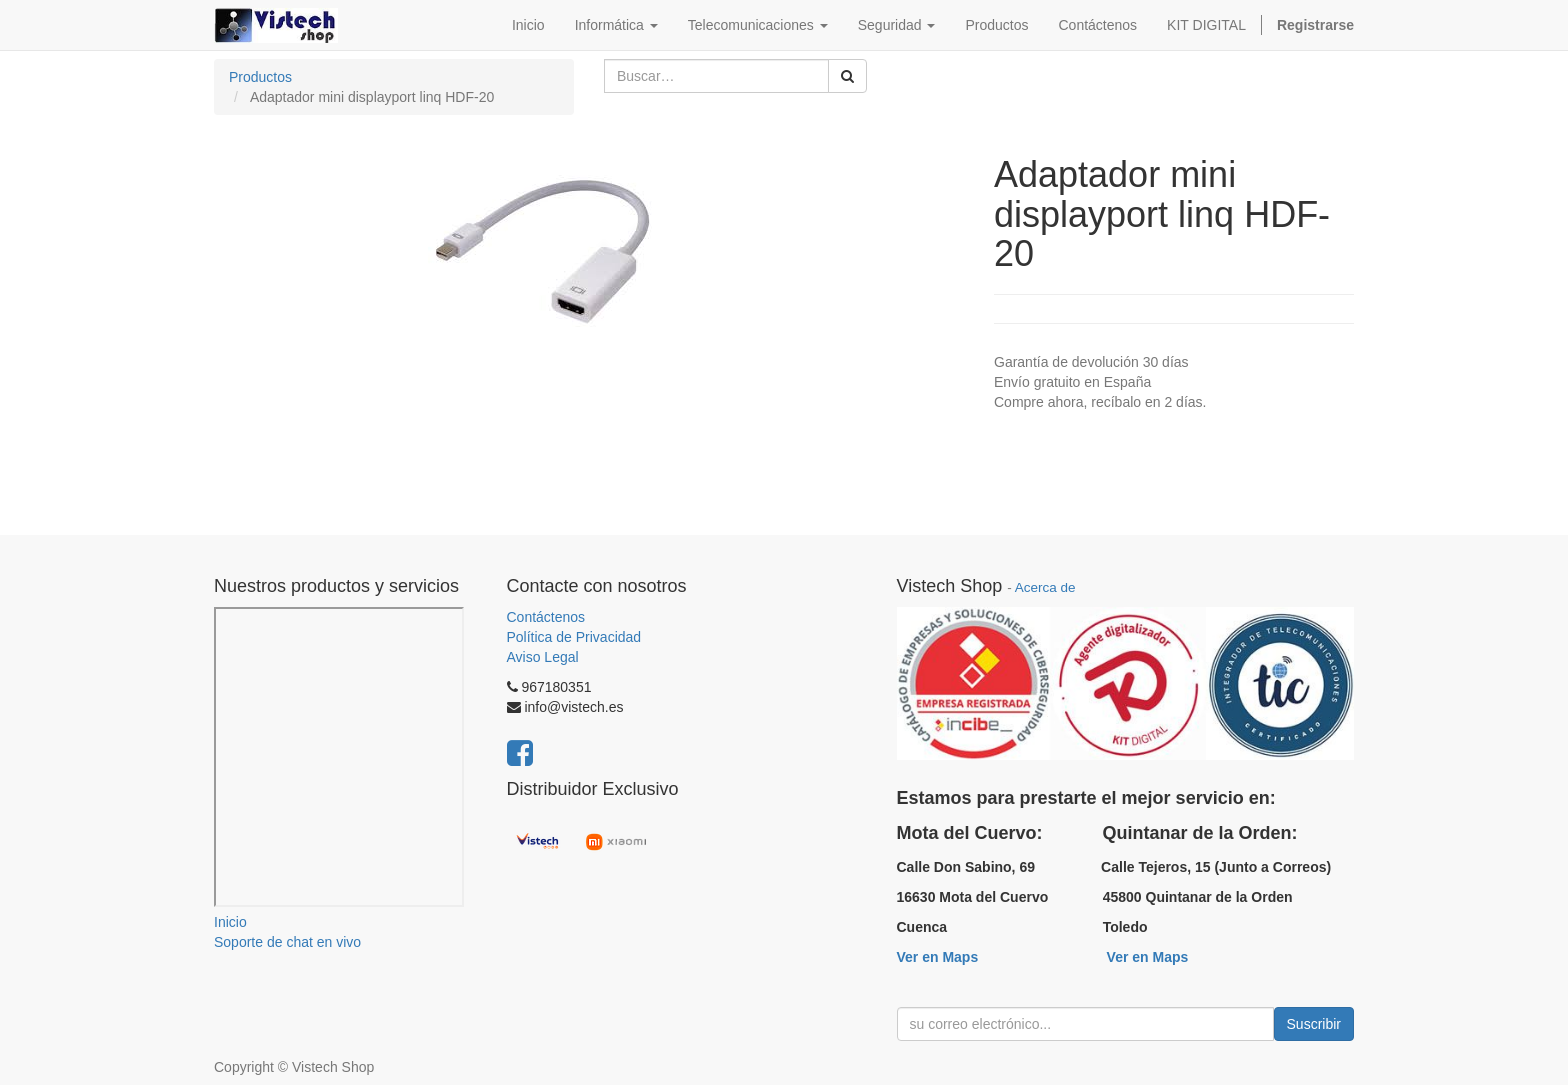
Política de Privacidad (574, 637)
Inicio (230, 922)
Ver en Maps (938, 957)
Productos (260, 77)
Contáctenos (546, 617)
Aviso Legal (543, 657)
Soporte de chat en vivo (287, 942)
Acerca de (1045, 587)
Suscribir (1314, 1024)
